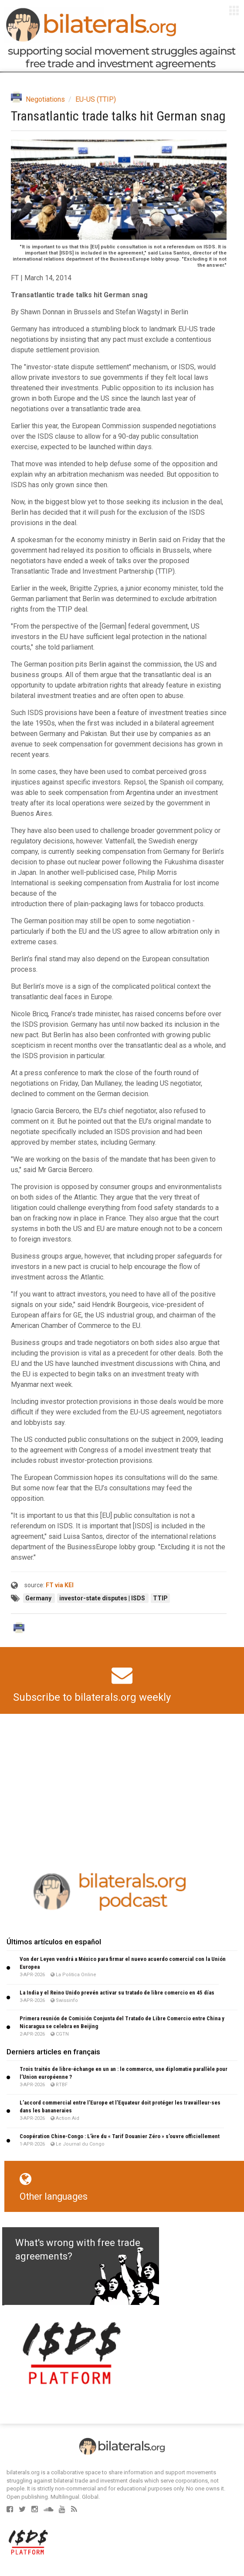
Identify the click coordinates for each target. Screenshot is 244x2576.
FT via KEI (60, 1585)
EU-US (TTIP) (95, 99)
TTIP (160, 1598)
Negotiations (45, 99)
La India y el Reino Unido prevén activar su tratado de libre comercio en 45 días (117, 1992)
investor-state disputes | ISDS (102, 1598)
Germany (39, 1598)
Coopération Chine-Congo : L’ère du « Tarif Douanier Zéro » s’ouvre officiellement (120, 2136)
